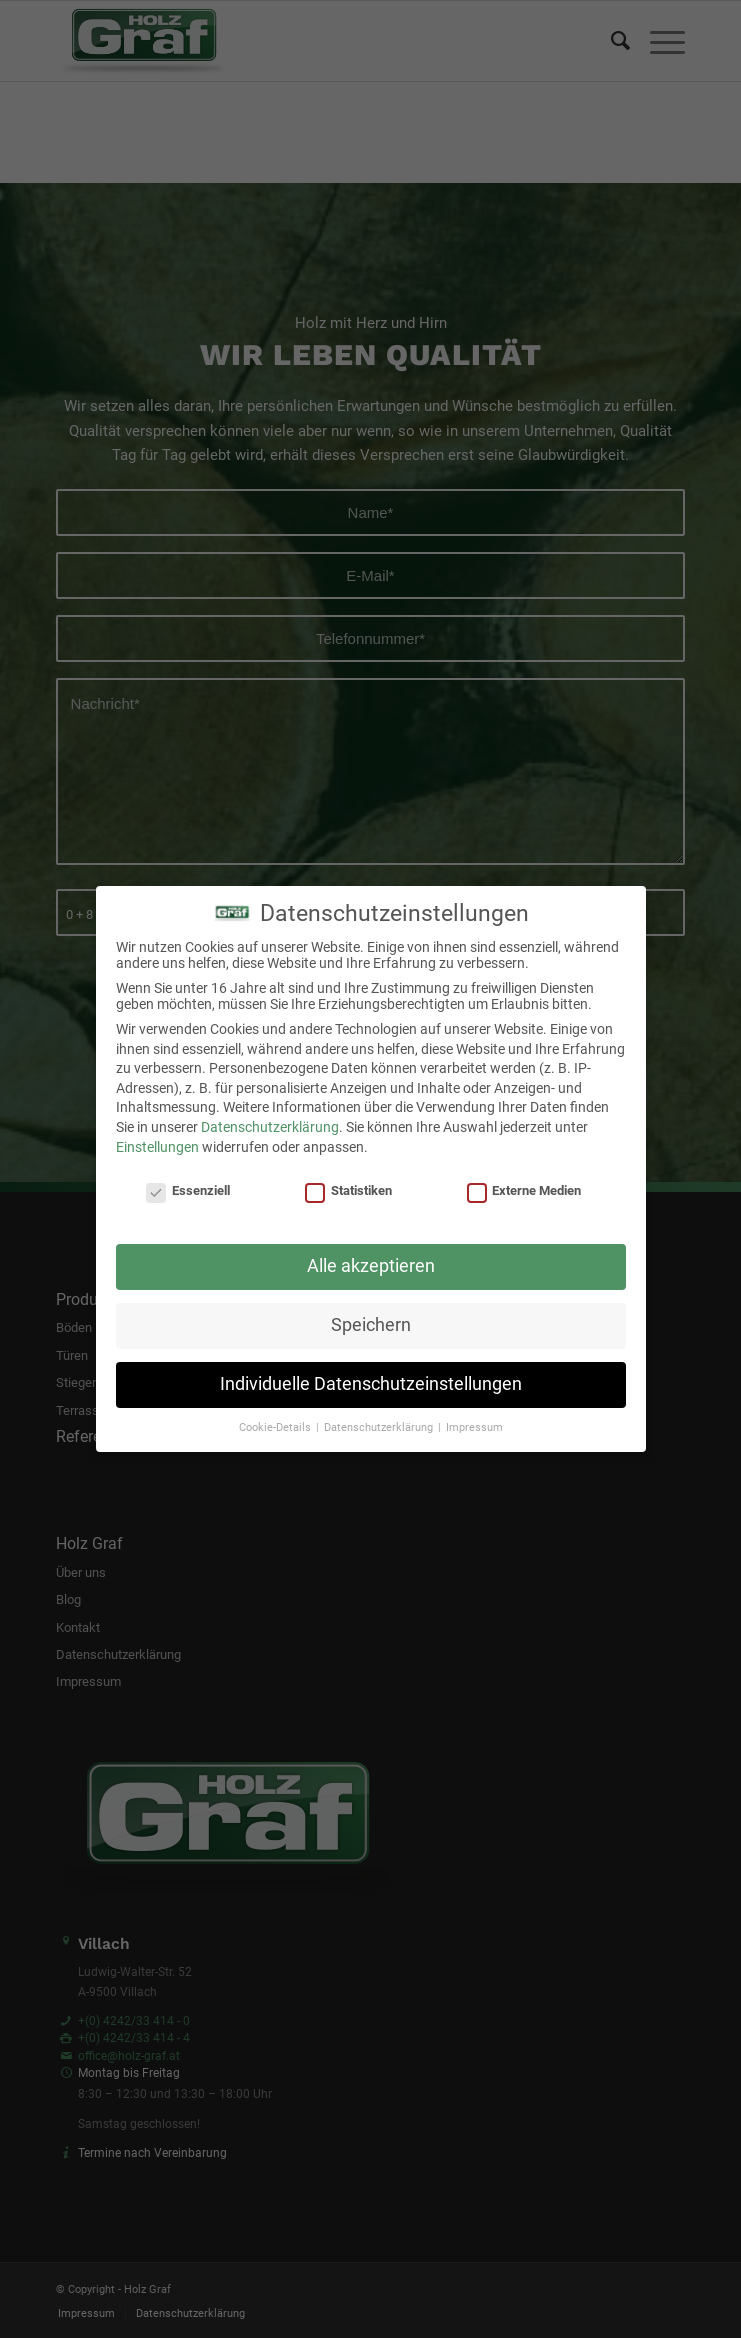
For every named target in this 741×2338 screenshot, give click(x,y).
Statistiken (348, 1190)
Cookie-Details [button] (276, 1427)
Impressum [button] (474, 1427)
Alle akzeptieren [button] (371, 1266)
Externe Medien (524, 1190)
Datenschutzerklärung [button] (380, 1427)
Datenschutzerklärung (270, 1127)
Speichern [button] (371, 1325)
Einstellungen (157, 1147)
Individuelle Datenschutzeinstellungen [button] (371, 1384)
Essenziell (188, 1190)
